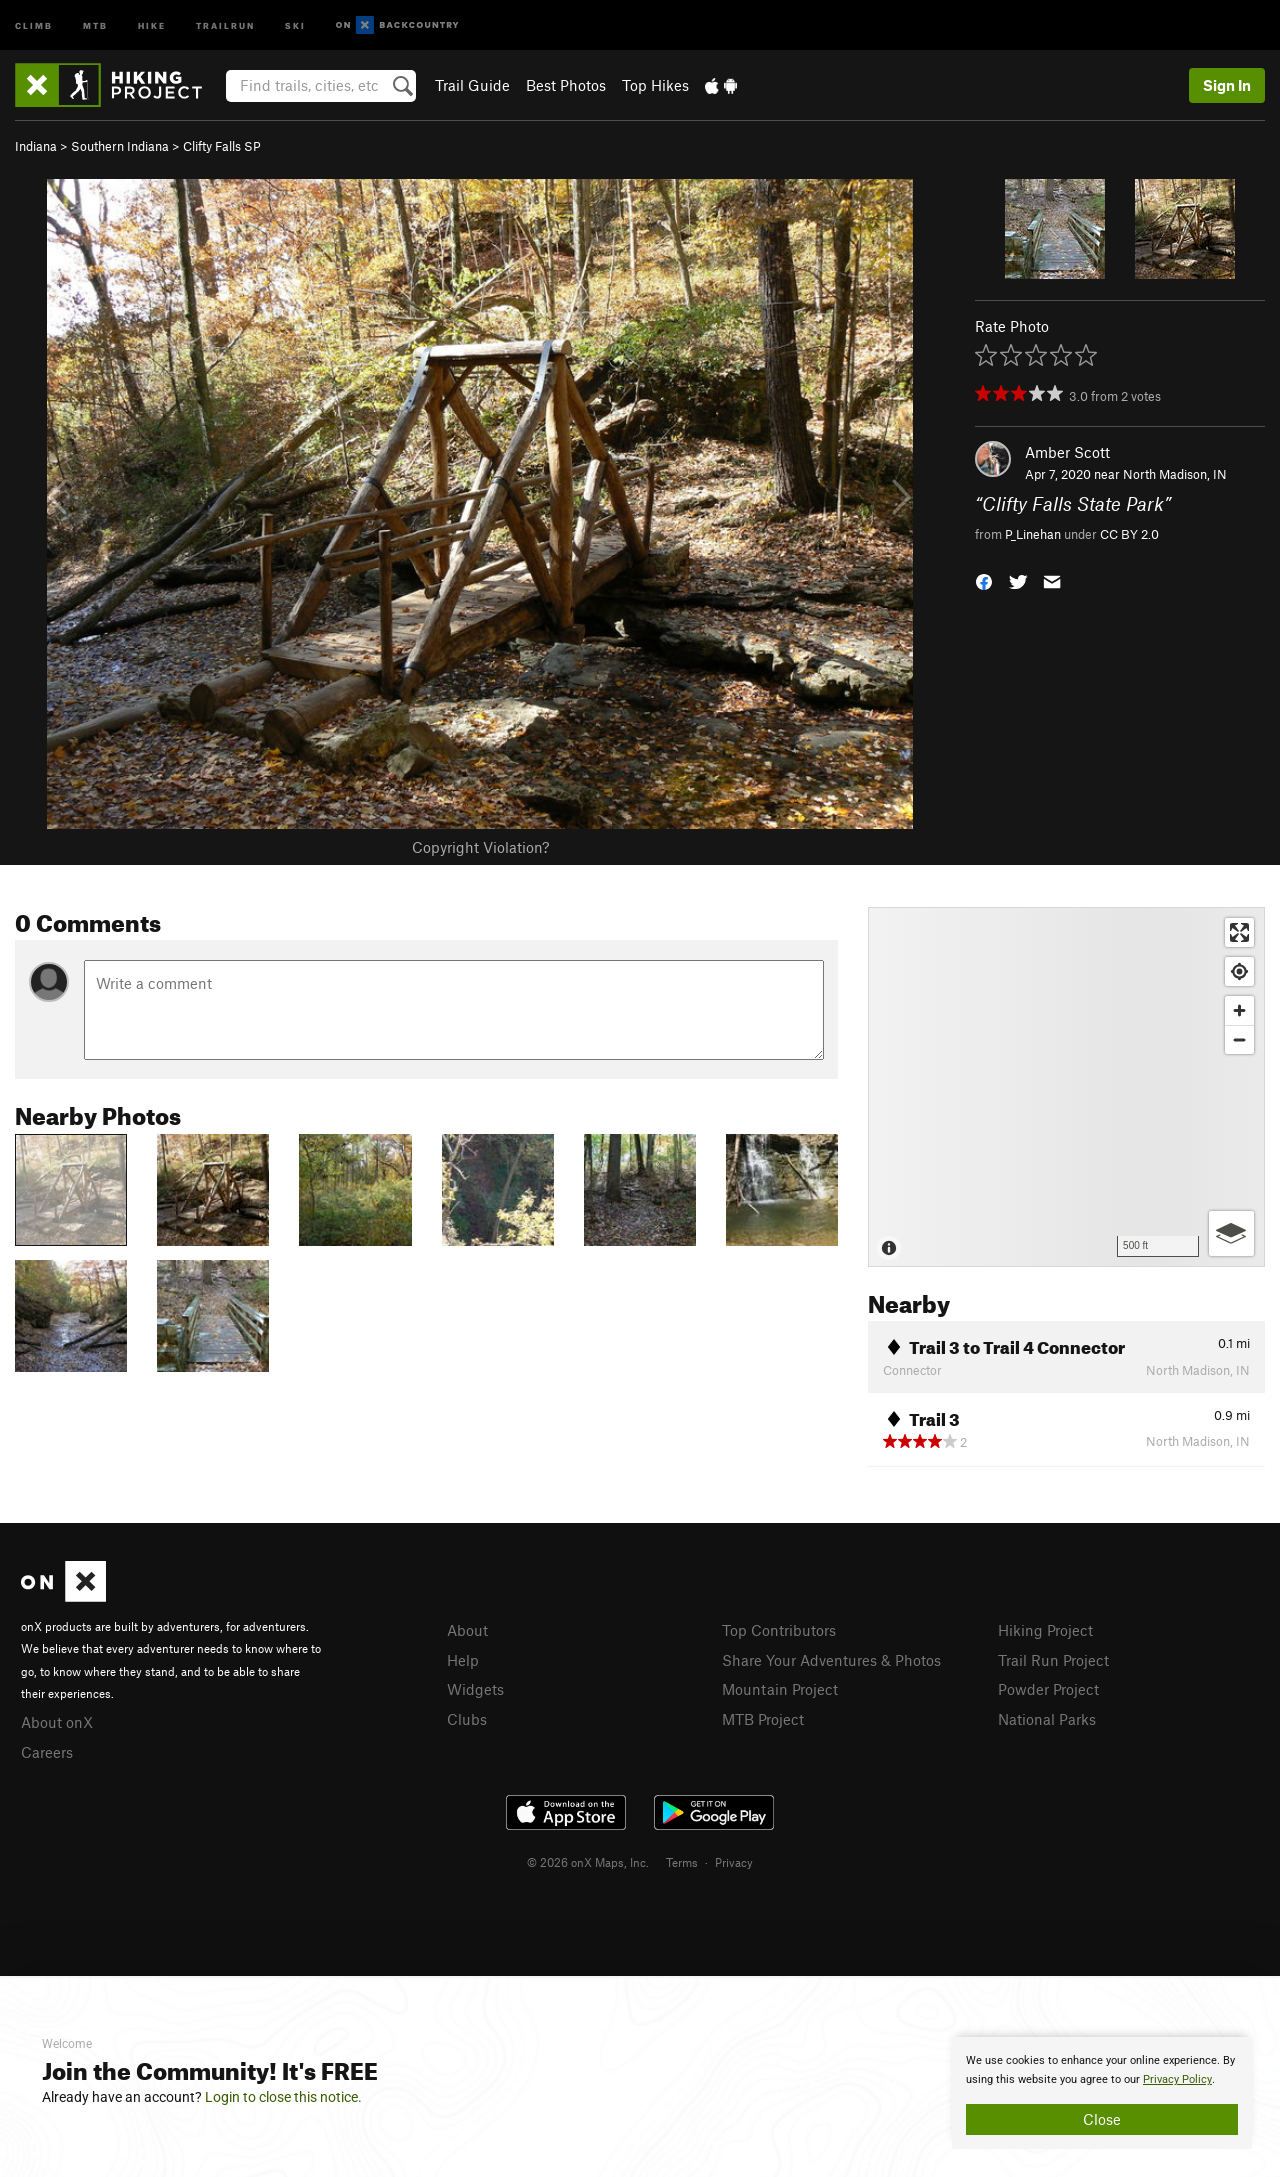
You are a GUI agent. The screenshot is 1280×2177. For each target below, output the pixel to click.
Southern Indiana (120, 146)
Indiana (36, 146)
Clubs (467, 1719)
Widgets (475, 1689)
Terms (682, 1862)
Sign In (1227, 85)
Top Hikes (655, 85)
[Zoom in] (1239, 1010)
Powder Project (1048, 1689)
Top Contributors (779, 1630)
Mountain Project (780, 1689)
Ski (295, 24)
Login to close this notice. (283, 2097)
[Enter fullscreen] (1239, 932)
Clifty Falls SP (222, 146)
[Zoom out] (1239, 1039)
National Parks (1047, 1719)
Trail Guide (472, 85)
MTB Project (763, 1719)
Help (463, 1660)
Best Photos (566, 85)
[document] (1102, 2093)
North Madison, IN (1175, 474)
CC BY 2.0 (1129, 534)
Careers (47, 1752)
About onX (57, 1722)
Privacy (734, 1862)
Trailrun (225, 24)
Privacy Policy (1177, 2079)
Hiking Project (1045, 1630)
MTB (95, 24)
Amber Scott (1067, 452)
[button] (984, 579)
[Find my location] (1239, 971)
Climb (34, 24)
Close (1102, 2119)
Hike (152, 24)
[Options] (1231, 1233)
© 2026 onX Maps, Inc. (588, 1862)
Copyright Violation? (480, 847)
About (467, 1630)
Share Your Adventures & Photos (831, 1660)
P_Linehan (1033, 534)
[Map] (1066, 1087)
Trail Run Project (1053, 1660)
